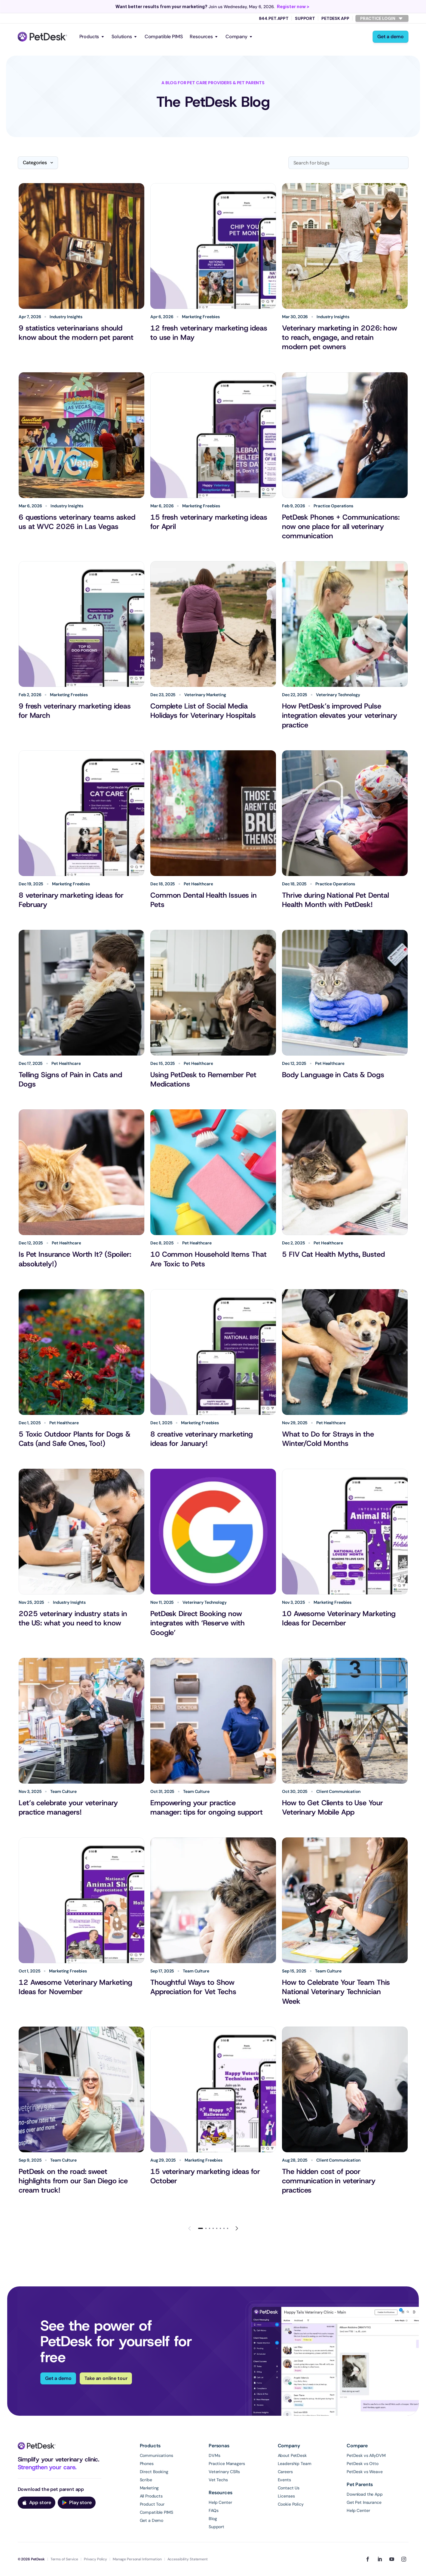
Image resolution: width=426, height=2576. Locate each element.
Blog (213, 2518)
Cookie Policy (291, 2504)
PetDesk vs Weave (365, 2471)
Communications (156, 2455)
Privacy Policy (95, 2559)
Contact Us (289, 2488)
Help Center (220, 2502)
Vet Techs (218, 2479)
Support (305, 18)
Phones (147, 2463)
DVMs (214, 2455)
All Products (151, 2496)
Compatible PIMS (164, 36)
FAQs (213, 2510)
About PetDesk (292, 2455)
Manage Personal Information (137, 2559)
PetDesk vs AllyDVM (366, 2455)
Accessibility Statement (187, 2559)
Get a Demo (152, 2520)
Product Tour (152, 2504)
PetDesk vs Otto (362, 2463)
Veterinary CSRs (224, 2471)
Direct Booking (154, 2471)
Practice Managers (227, 2463)
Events (284, 2479)
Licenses (286, 2496)
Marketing (149, 2488)
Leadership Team (294, 2463)
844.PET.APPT (274, 18)
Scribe (146, 2479)
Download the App (365, 2494)
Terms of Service (64, 2559)
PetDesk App (335, 18)
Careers (285, 2471)
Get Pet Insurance (364, 2502)
